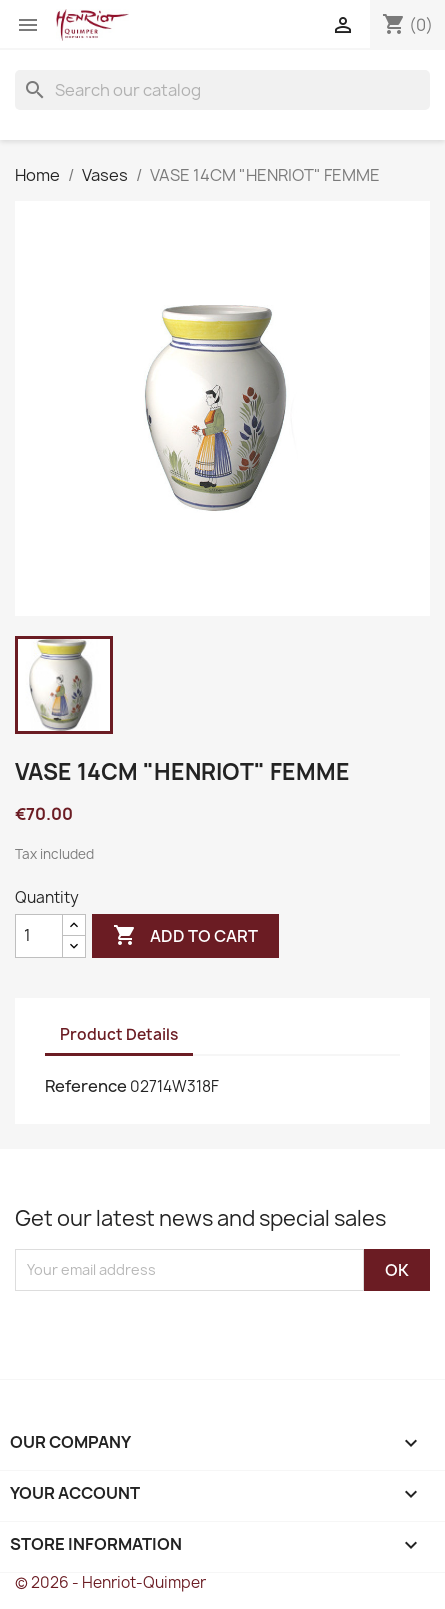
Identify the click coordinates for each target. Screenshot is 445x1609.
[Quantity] (39, 936)
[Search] (222, 90)
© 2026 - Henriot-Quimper (110, 1582)
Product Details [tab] (119, 1034)
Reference (86, 1086)
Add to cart (185, 936)
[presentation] (182, 1330)
